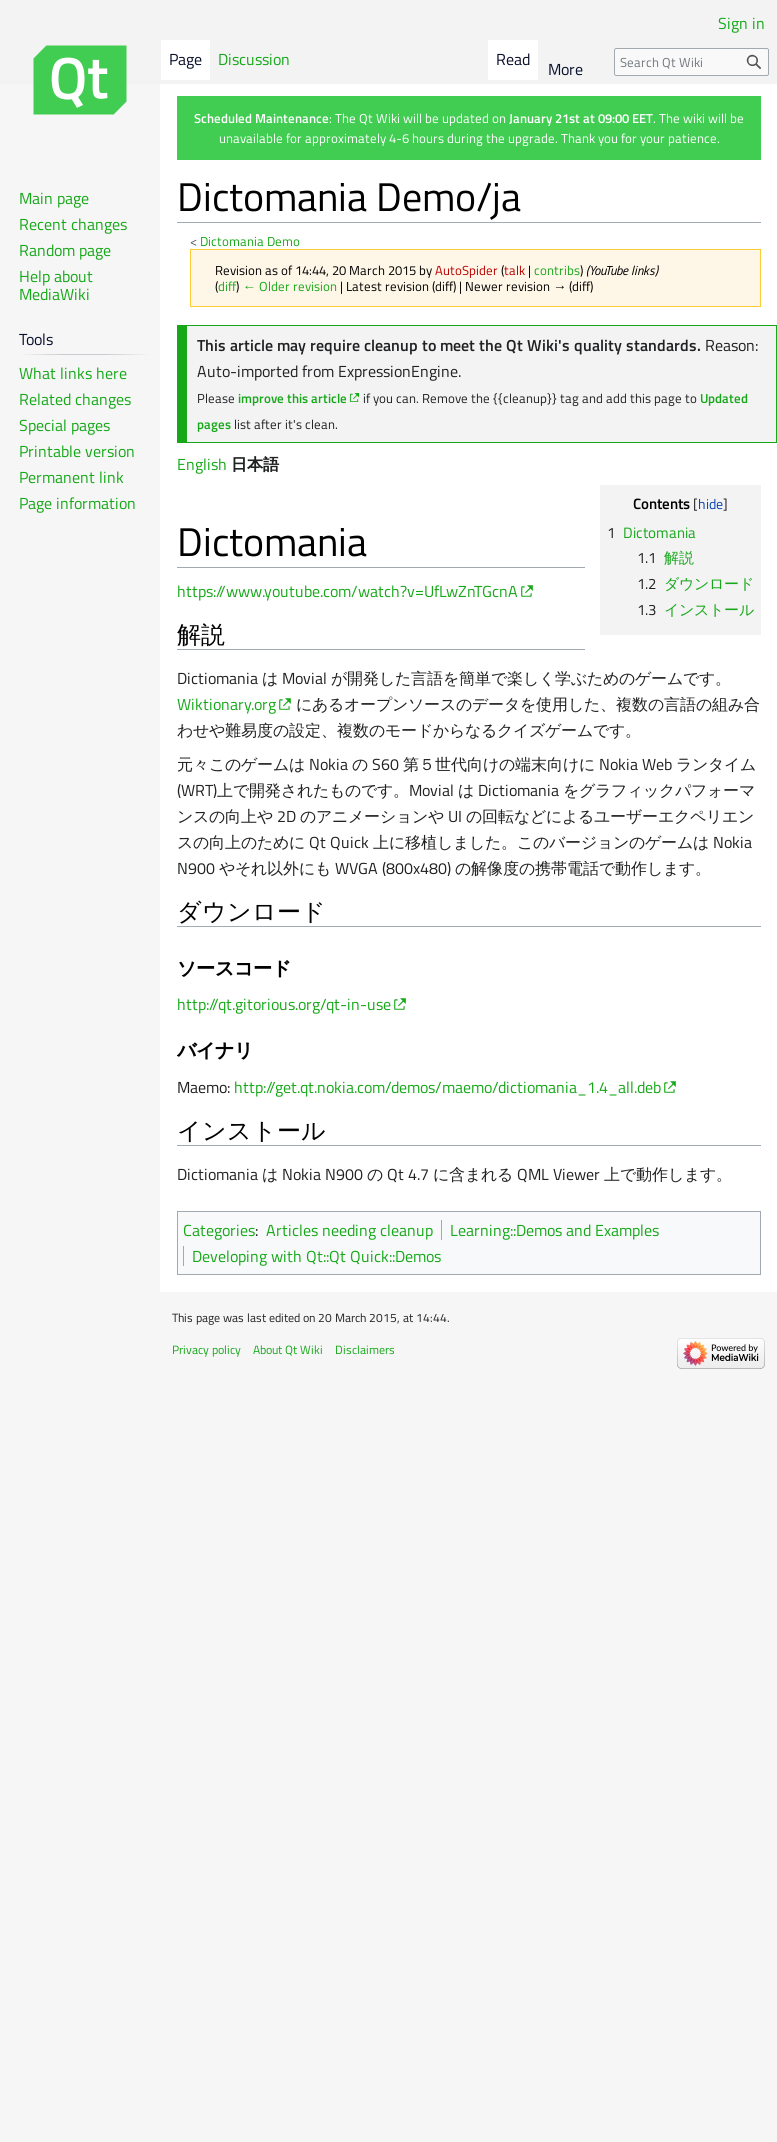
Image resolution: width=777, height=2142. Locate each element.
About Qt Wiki (288, 1349)
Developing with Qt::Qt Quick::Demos (316, 1256)
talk (514, 270)
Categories (219, 1230)
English (202, 464)
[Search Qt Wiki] (691, 62)
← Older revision (289, 286)
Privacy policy (206, 1349)
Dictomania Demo (250, 241)
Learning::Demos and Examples (554, 1230)
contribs (557, 270)
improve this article (292, 398)
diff (227, 286)
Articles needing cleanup (349, 1230)
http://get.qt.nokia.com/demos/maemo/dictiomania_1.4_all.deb (447, 1087)
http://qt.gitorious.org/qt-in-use (284, 1004)
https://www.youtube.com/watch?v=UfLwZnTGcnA (347, 591)
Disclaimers (365, 1349)
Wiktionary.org (226, 704)
